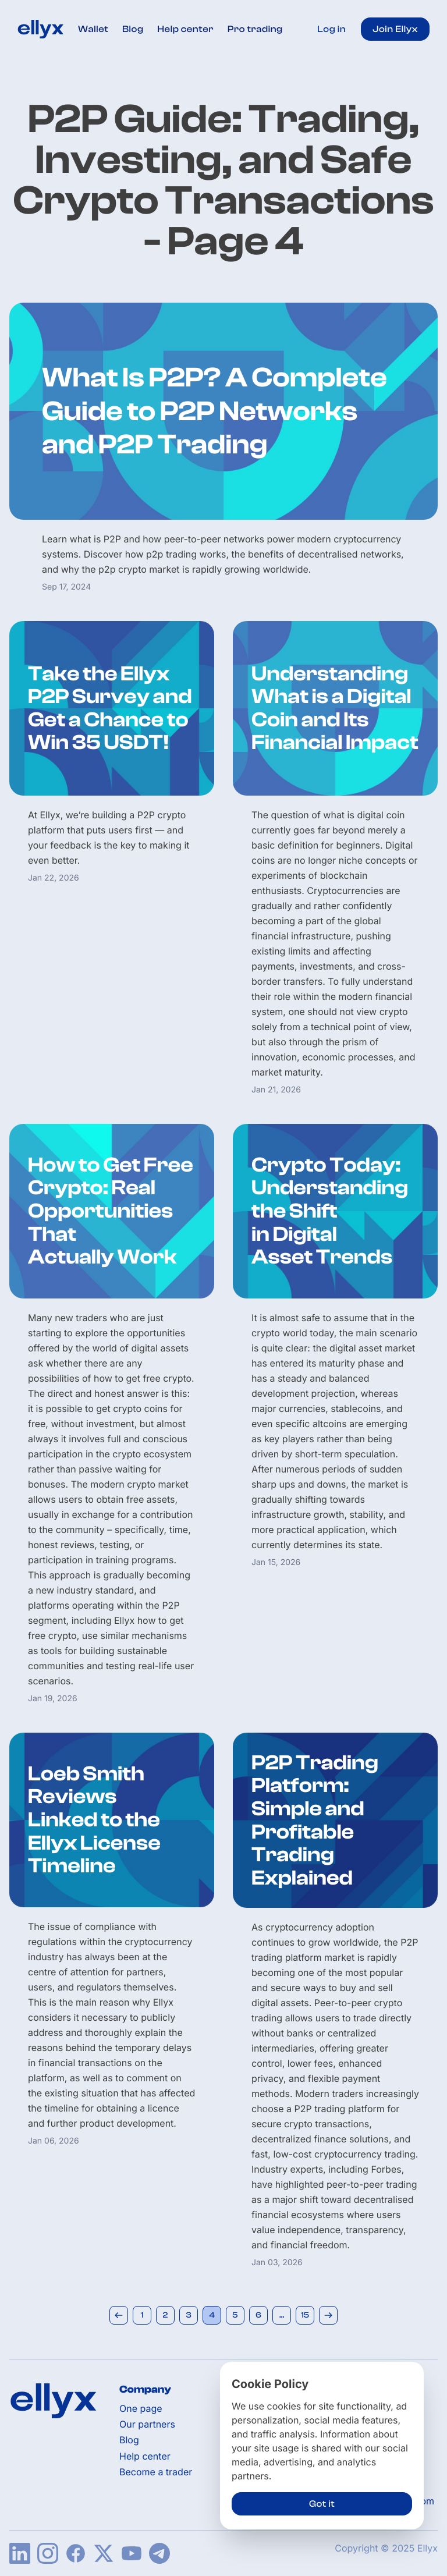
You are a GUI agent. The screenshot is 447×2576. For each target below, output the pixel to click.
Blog (132, 29)
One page (140, 2408)
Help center (186, 29)
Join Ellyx (395, 29)
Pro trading (255, 29)
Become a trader (155, 2472)
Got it (322, 2504)
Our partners (147, 2424)
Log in (331, 29)
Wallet (93, 29)
